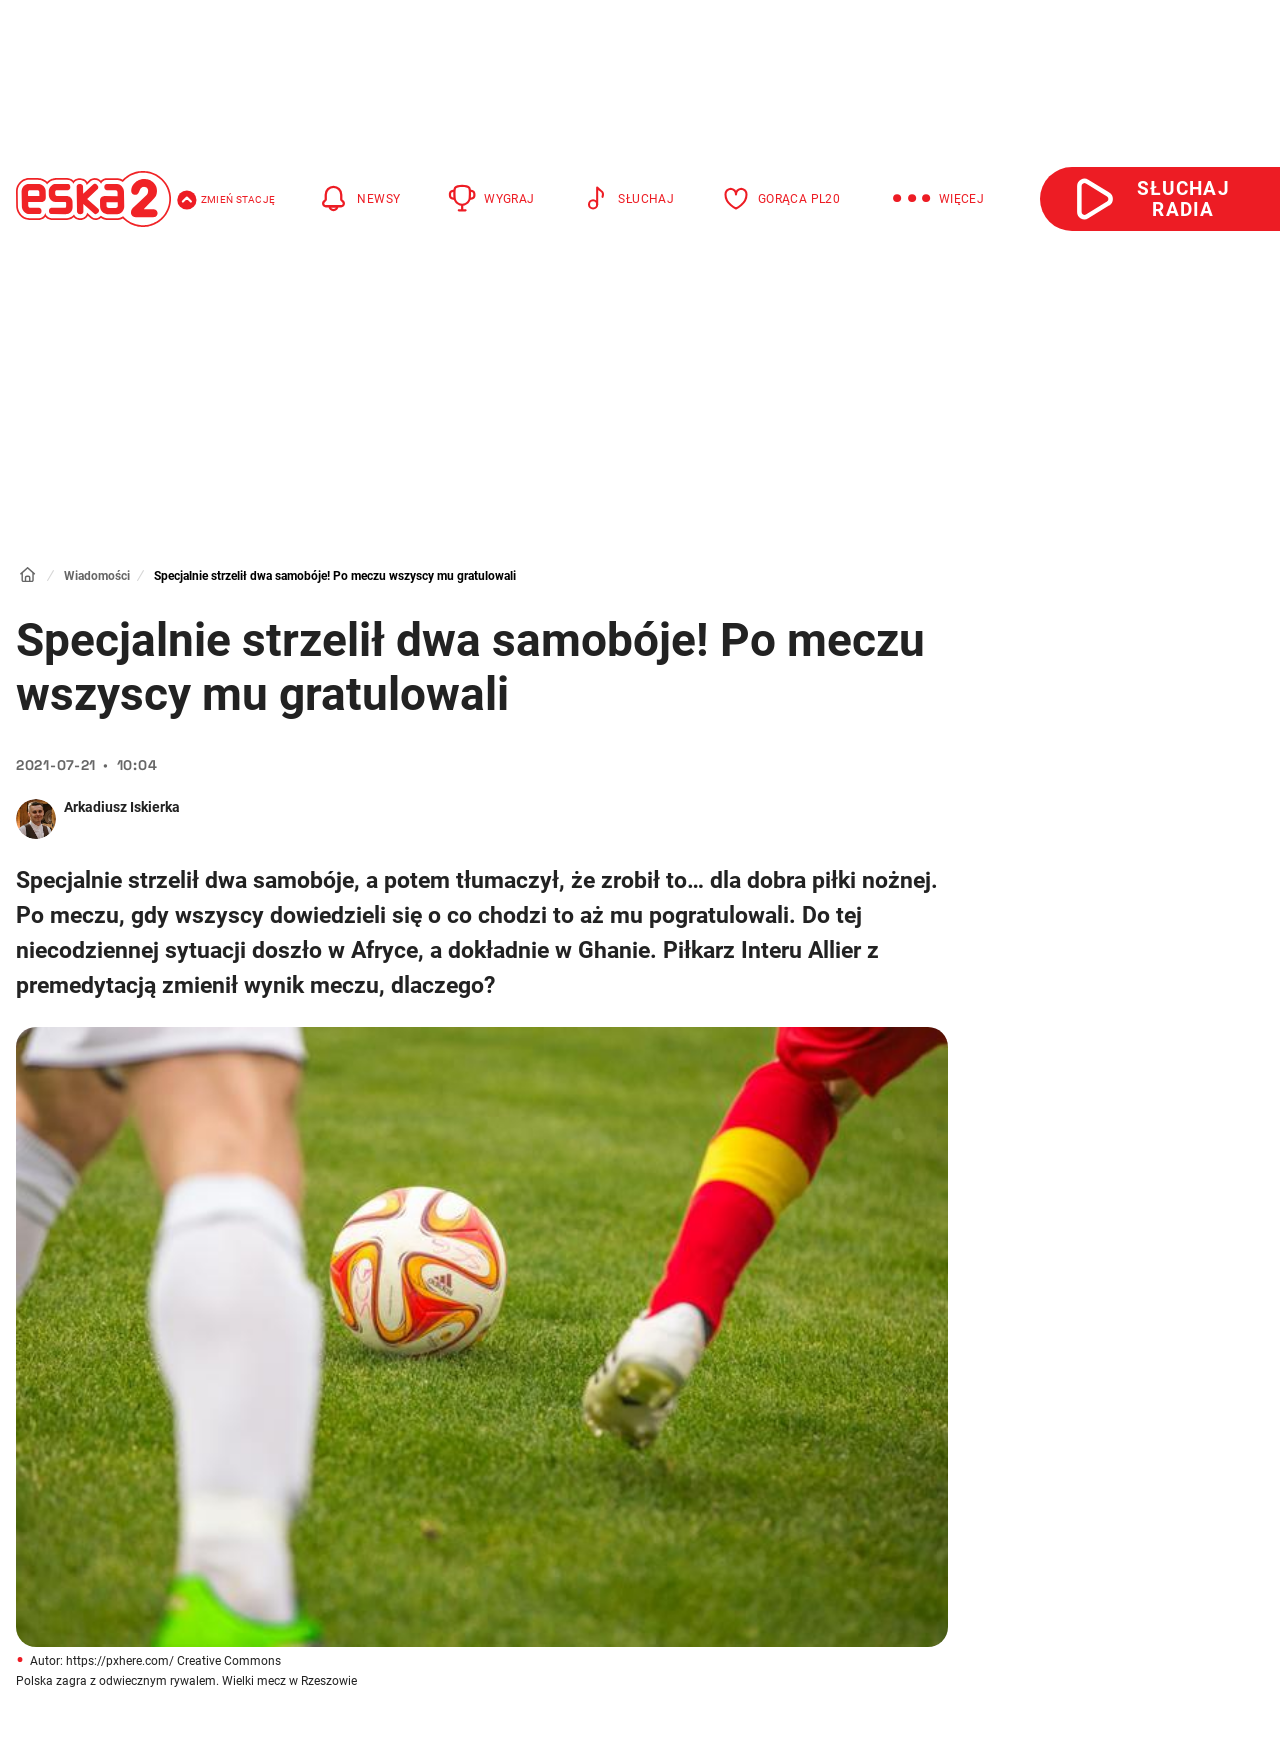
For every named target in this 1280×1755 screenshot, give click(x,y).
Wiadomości (97, 576)
